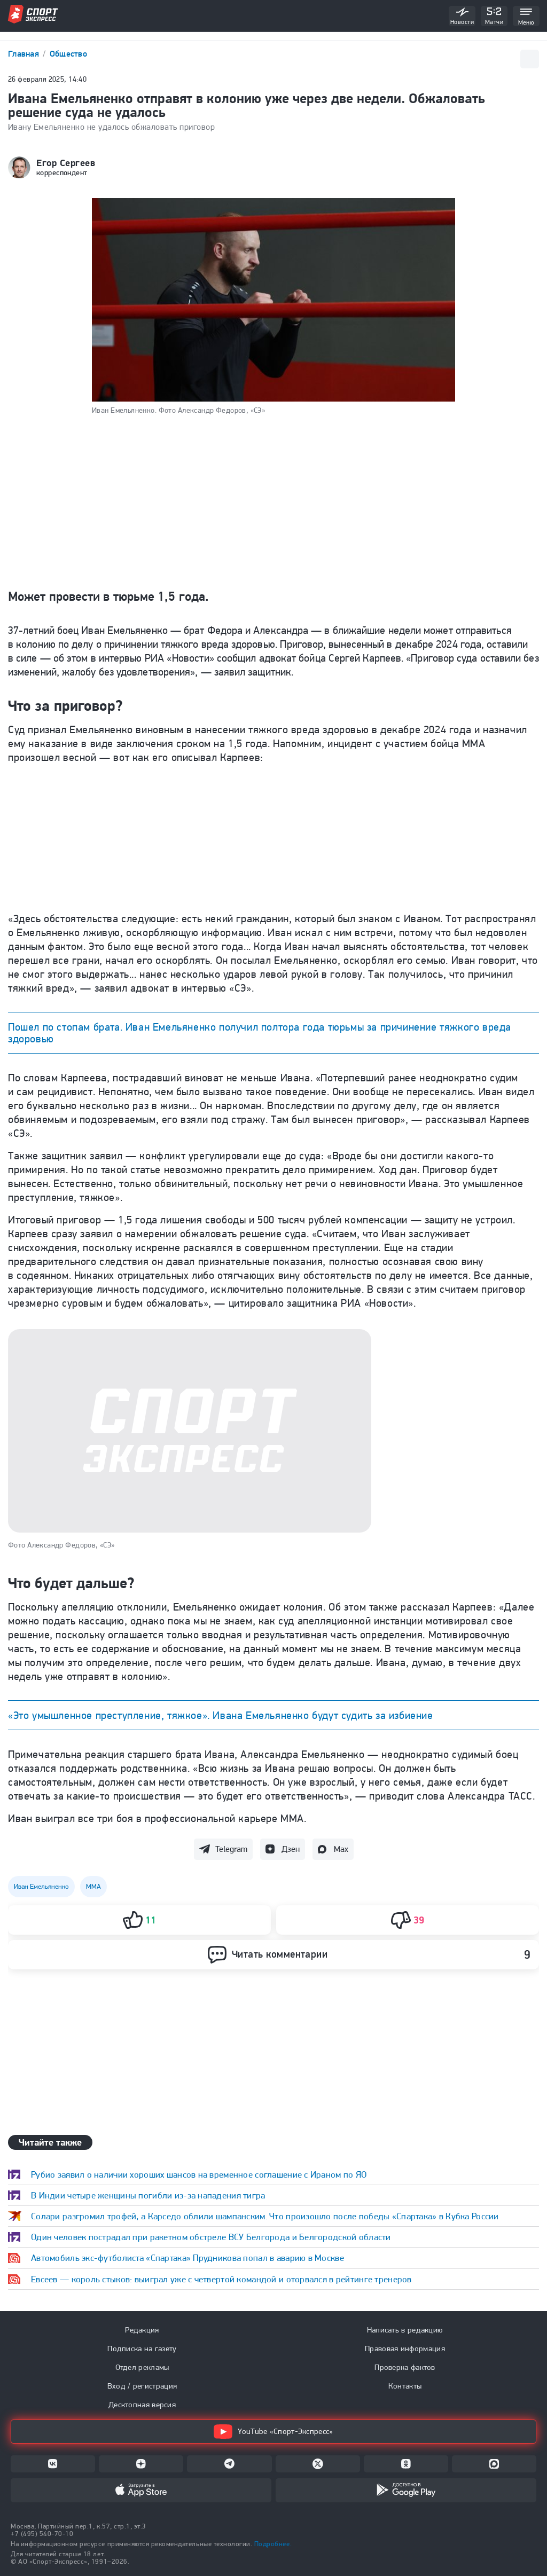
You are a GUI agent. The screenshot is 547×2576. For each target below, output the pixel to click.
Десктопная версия (142, 2404)
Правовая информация (405, 2348)
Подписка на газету (141, 2348)
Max (341, 1849)
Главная (24, 54)
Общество (68, 54)
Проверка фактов (404, 2367)
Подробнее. (273, 2544)
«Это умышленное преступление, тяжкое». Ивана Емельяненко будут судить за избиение (220, 1715)
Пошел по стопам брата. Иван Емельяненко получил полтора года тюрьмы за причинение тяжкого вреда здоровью (259, 1032)
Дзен (291, 1849)
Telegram (231, 1849)
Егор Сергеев (65, 163)
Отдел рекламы (142, 2367)
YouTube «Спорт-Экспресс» (273, 2431)
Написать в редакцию (405, 2330)
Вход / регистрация (142, 2386)
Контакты (404, 2386)
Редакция (142, 2330)
